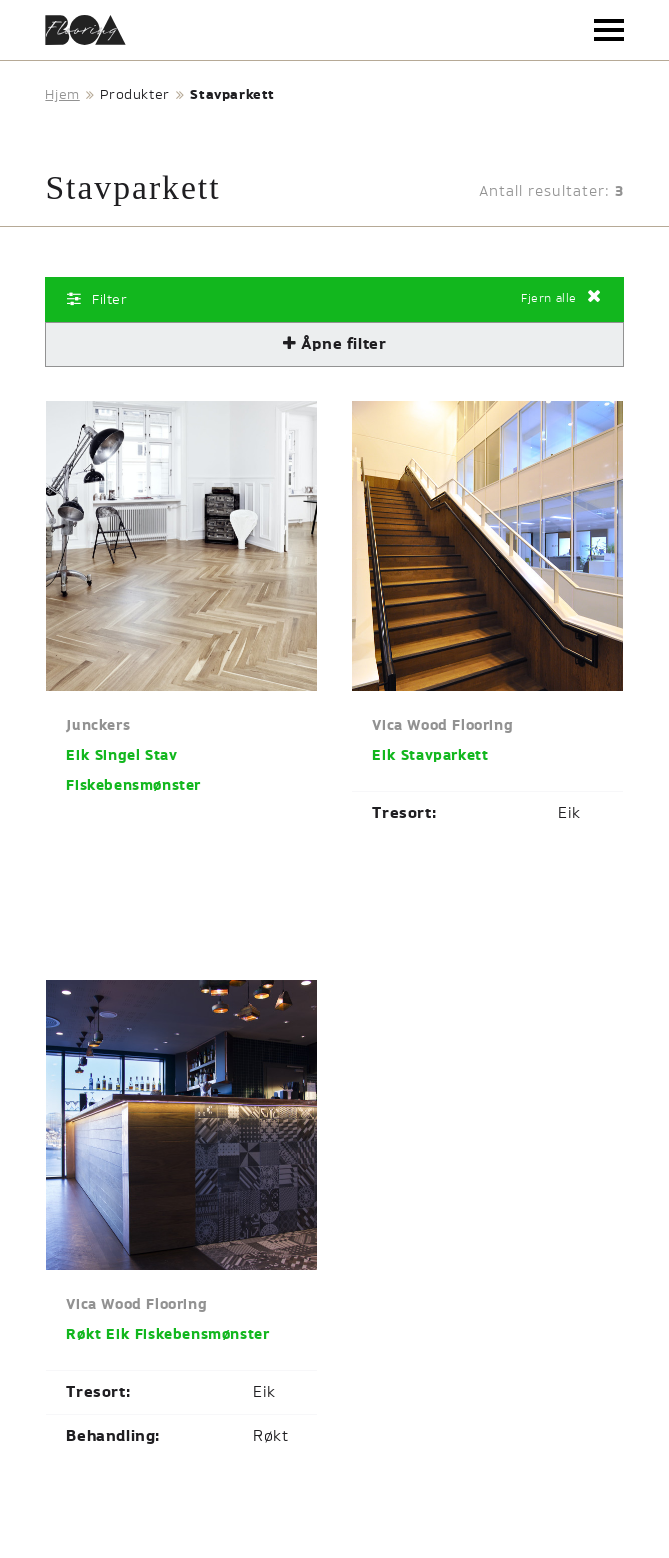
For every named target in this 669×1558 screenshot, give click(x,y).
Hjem (62, 95)
